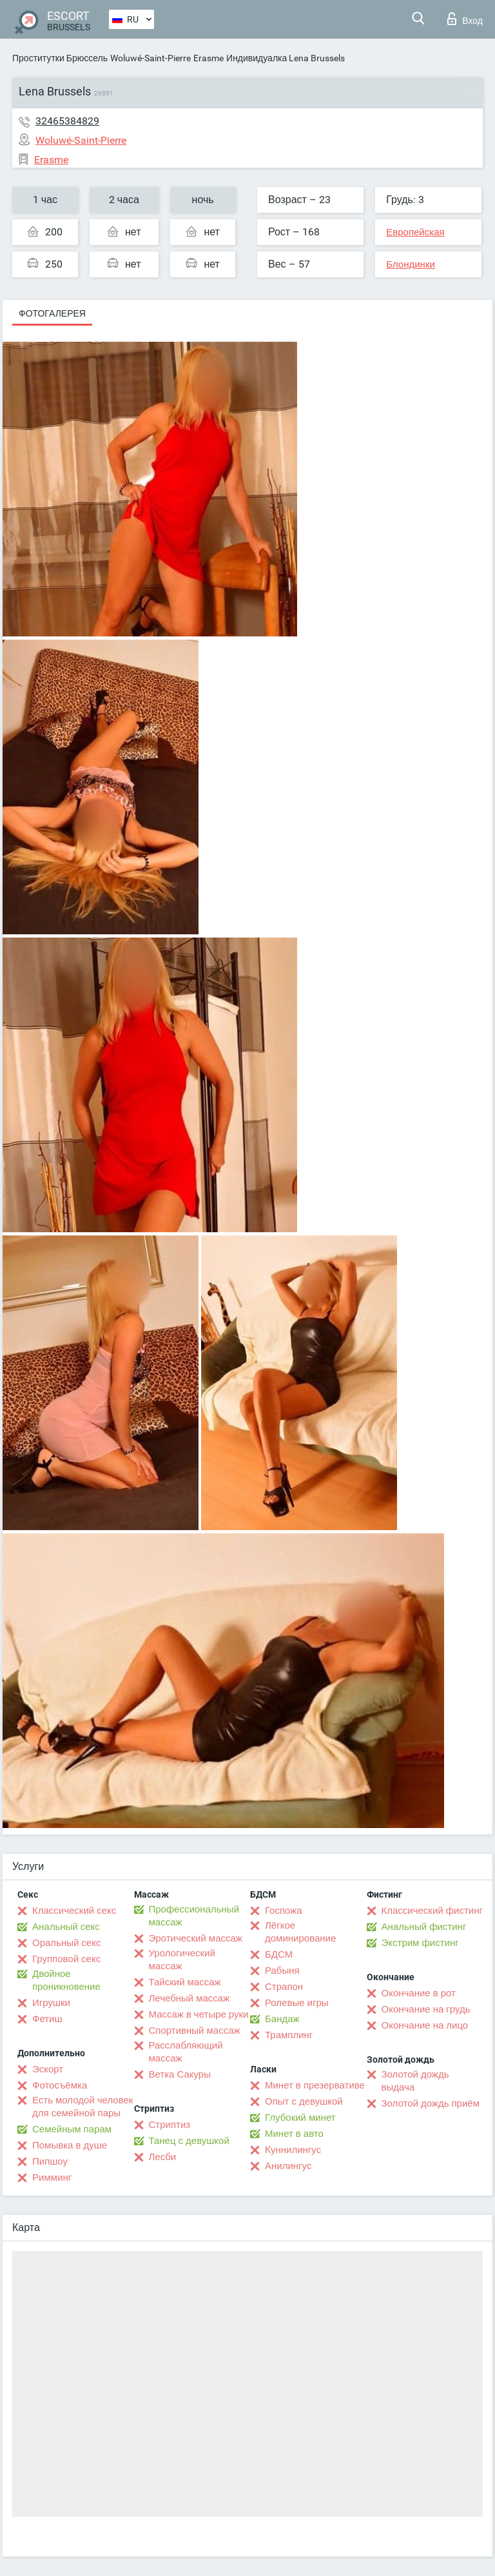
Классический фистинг (432, 1910)
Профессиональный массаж (194, 1915)
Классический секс (74, 1910)
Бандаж (282, 2019)
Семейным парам (72, 2129)
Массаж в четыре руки (199, 2014)
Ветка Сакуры (180, 2074)
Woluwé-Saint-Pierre (150, 58)
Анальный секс (66, 1926)
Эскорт (47, 2069)
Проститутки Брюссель (60, 58)
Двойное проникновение (66, 1980)
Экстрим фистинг (420, 1943)
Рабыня (282, 1970)
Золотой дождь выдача (415, 2081)
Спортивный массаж (194, 2030)
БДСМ (279, 1954)
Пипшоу (50, 2161)
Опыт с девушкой (304, 2101)
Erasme (208, 58)
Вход (465, 19)
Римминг (52, 2177)
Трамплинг (289, 2035)
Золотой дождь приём (431, 2103)
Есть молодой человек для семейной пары (82, 2106)
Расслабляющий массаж (186, 2052)
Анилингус (288, 2166)
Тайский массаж (185, 1982)
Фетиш (47, 2019)
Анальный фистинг (424, 1926)
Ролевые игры (297, 2003)
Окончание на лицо (425, 2025)
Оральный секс (66, 1943)
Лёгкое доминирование (300, 1932)
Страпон (284, 1986)
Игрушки (51, 2003)
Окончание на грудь (426, 2009)
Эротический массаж (195, 1938)
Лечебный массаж (189, 1998)
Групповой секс (66, 1959)
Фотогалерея (52, 313)
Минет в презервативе (315, 2085)
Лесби (163, 2157)
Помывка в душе (69, 2145)
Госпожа (283, 1910)
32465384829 (67, 121)
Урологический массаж (182, 1959)
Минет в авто (294, 2133)
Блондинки (410, 264)
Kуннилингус (293, 2150)
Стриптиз (170, 2124)
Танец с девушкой (189, 2141)
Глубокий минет (300, 2117)
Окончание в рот (419, 1993)
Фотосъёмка (59, 2085)
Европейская (415, 232)
